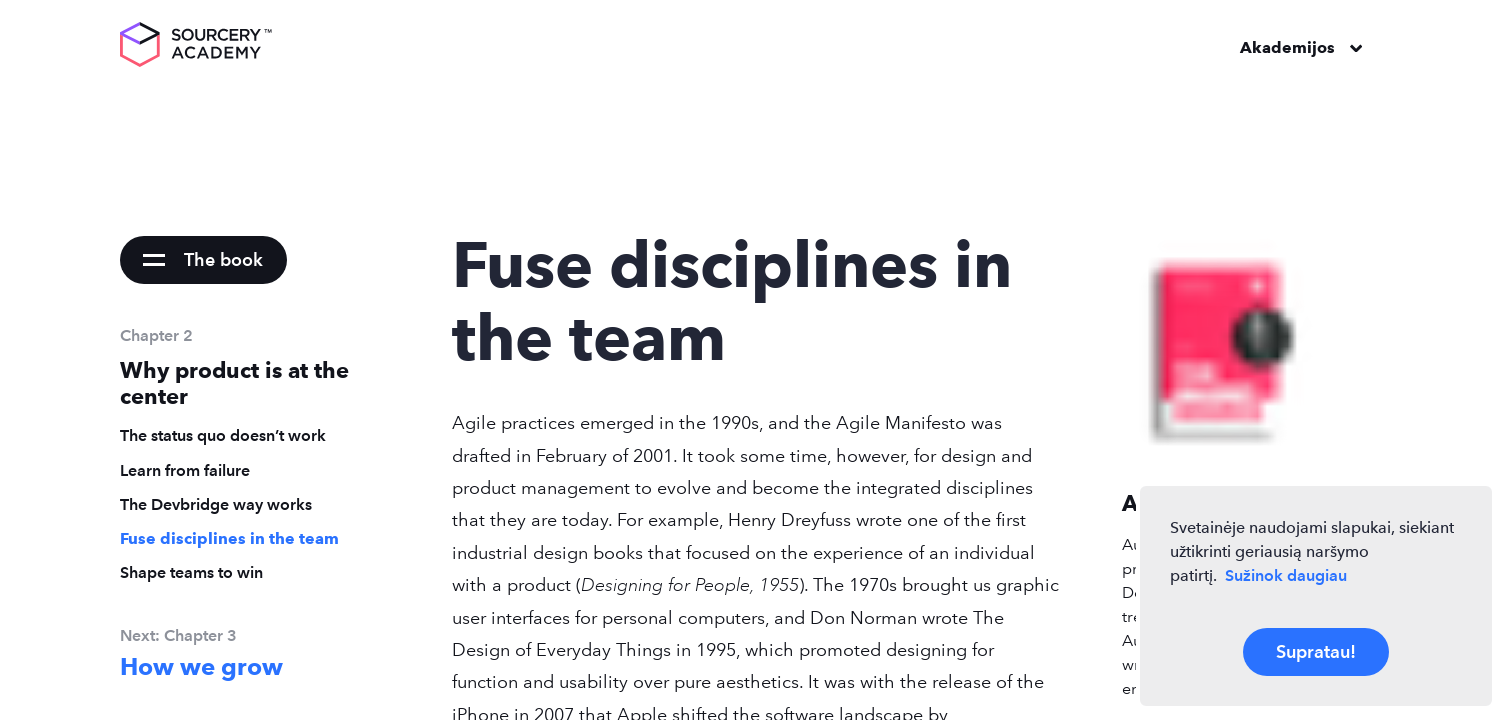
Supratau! (1316, 651)
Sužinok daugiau (1286, 575)
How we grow (201, 667)
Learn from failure (185, 470)
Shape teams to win (191, 572)
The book (223, 259)
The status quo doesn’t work (223, 435)
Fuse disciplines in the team (229, 538)
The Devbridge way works (216, 504)
